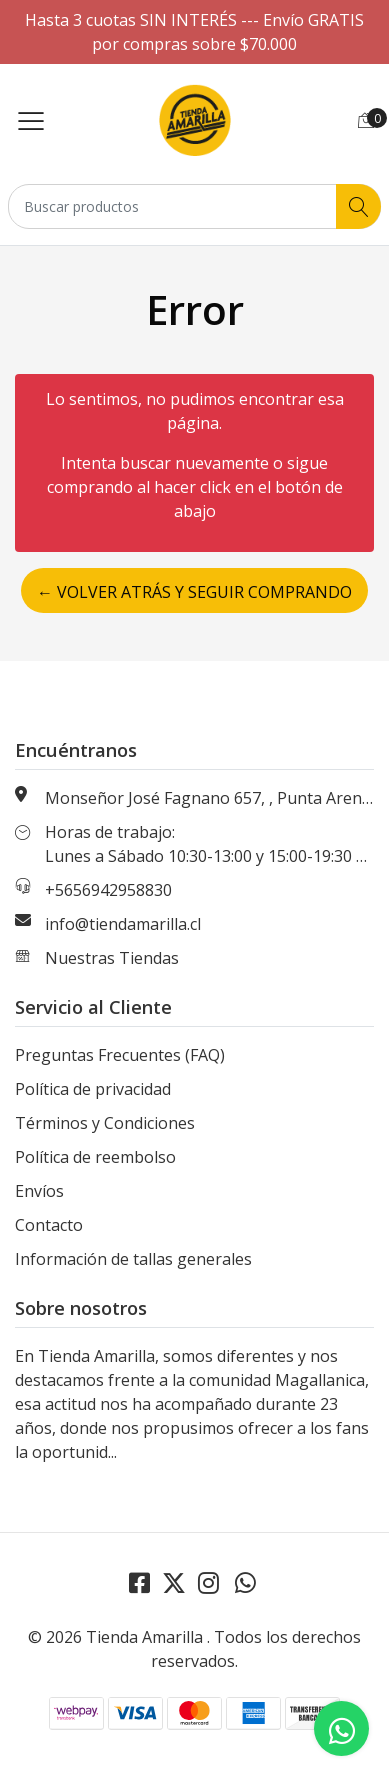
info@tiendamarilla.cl (123, 924)
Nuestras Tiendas (112, 958)
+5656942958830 (108, 890)
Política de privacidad (93, 1089)
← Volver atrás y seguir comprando (194, 592)
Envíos (39, 1191)
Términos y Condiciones (105, 1123)
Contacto (49, 1225)
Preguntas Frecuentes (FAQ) (120, 1055)
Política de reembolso (95, 1157)
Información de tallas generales (133, 1259)
